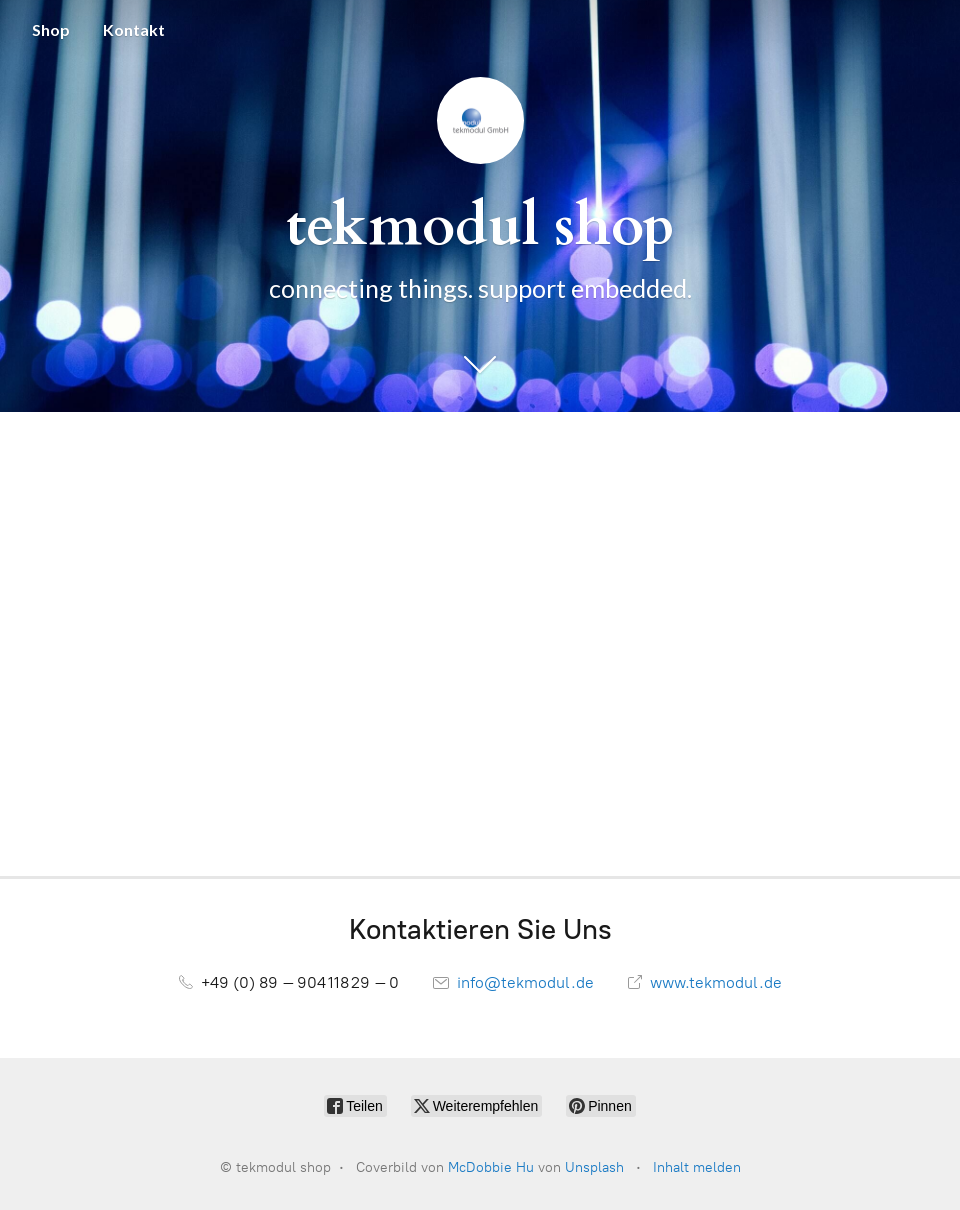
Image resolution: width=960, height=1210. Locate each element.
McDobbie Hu (491, 1167)
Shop (51, 29)
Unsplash (594, 1167)
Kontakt (134, 29)
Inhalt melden (697, 1167)
